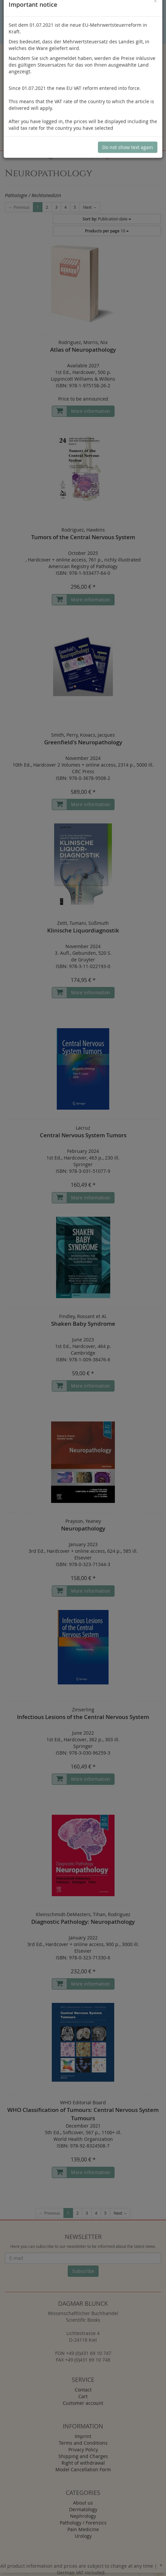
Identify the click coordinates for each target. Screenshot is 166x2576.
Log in (84, 107)
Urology (83, 2536)
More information (90, 411)
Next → (90, 207)
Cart (83, 2396)
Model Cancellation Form (83, 2469)
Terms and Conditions (83, 2443)
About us (83, 2503)
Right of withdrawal (83, 2463)
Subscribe (83, 2271)
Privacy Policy (83, 2449)
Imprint (83, 2436)
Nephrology (83, 2516)
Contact (83, 2390)
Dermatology (83, 2509)
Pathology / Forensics (83, 2522)
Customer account (83, 2403)
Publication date (107, 219)
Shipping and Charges (83, 2456)
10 (107, 231)
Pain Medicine (83, 2529)
